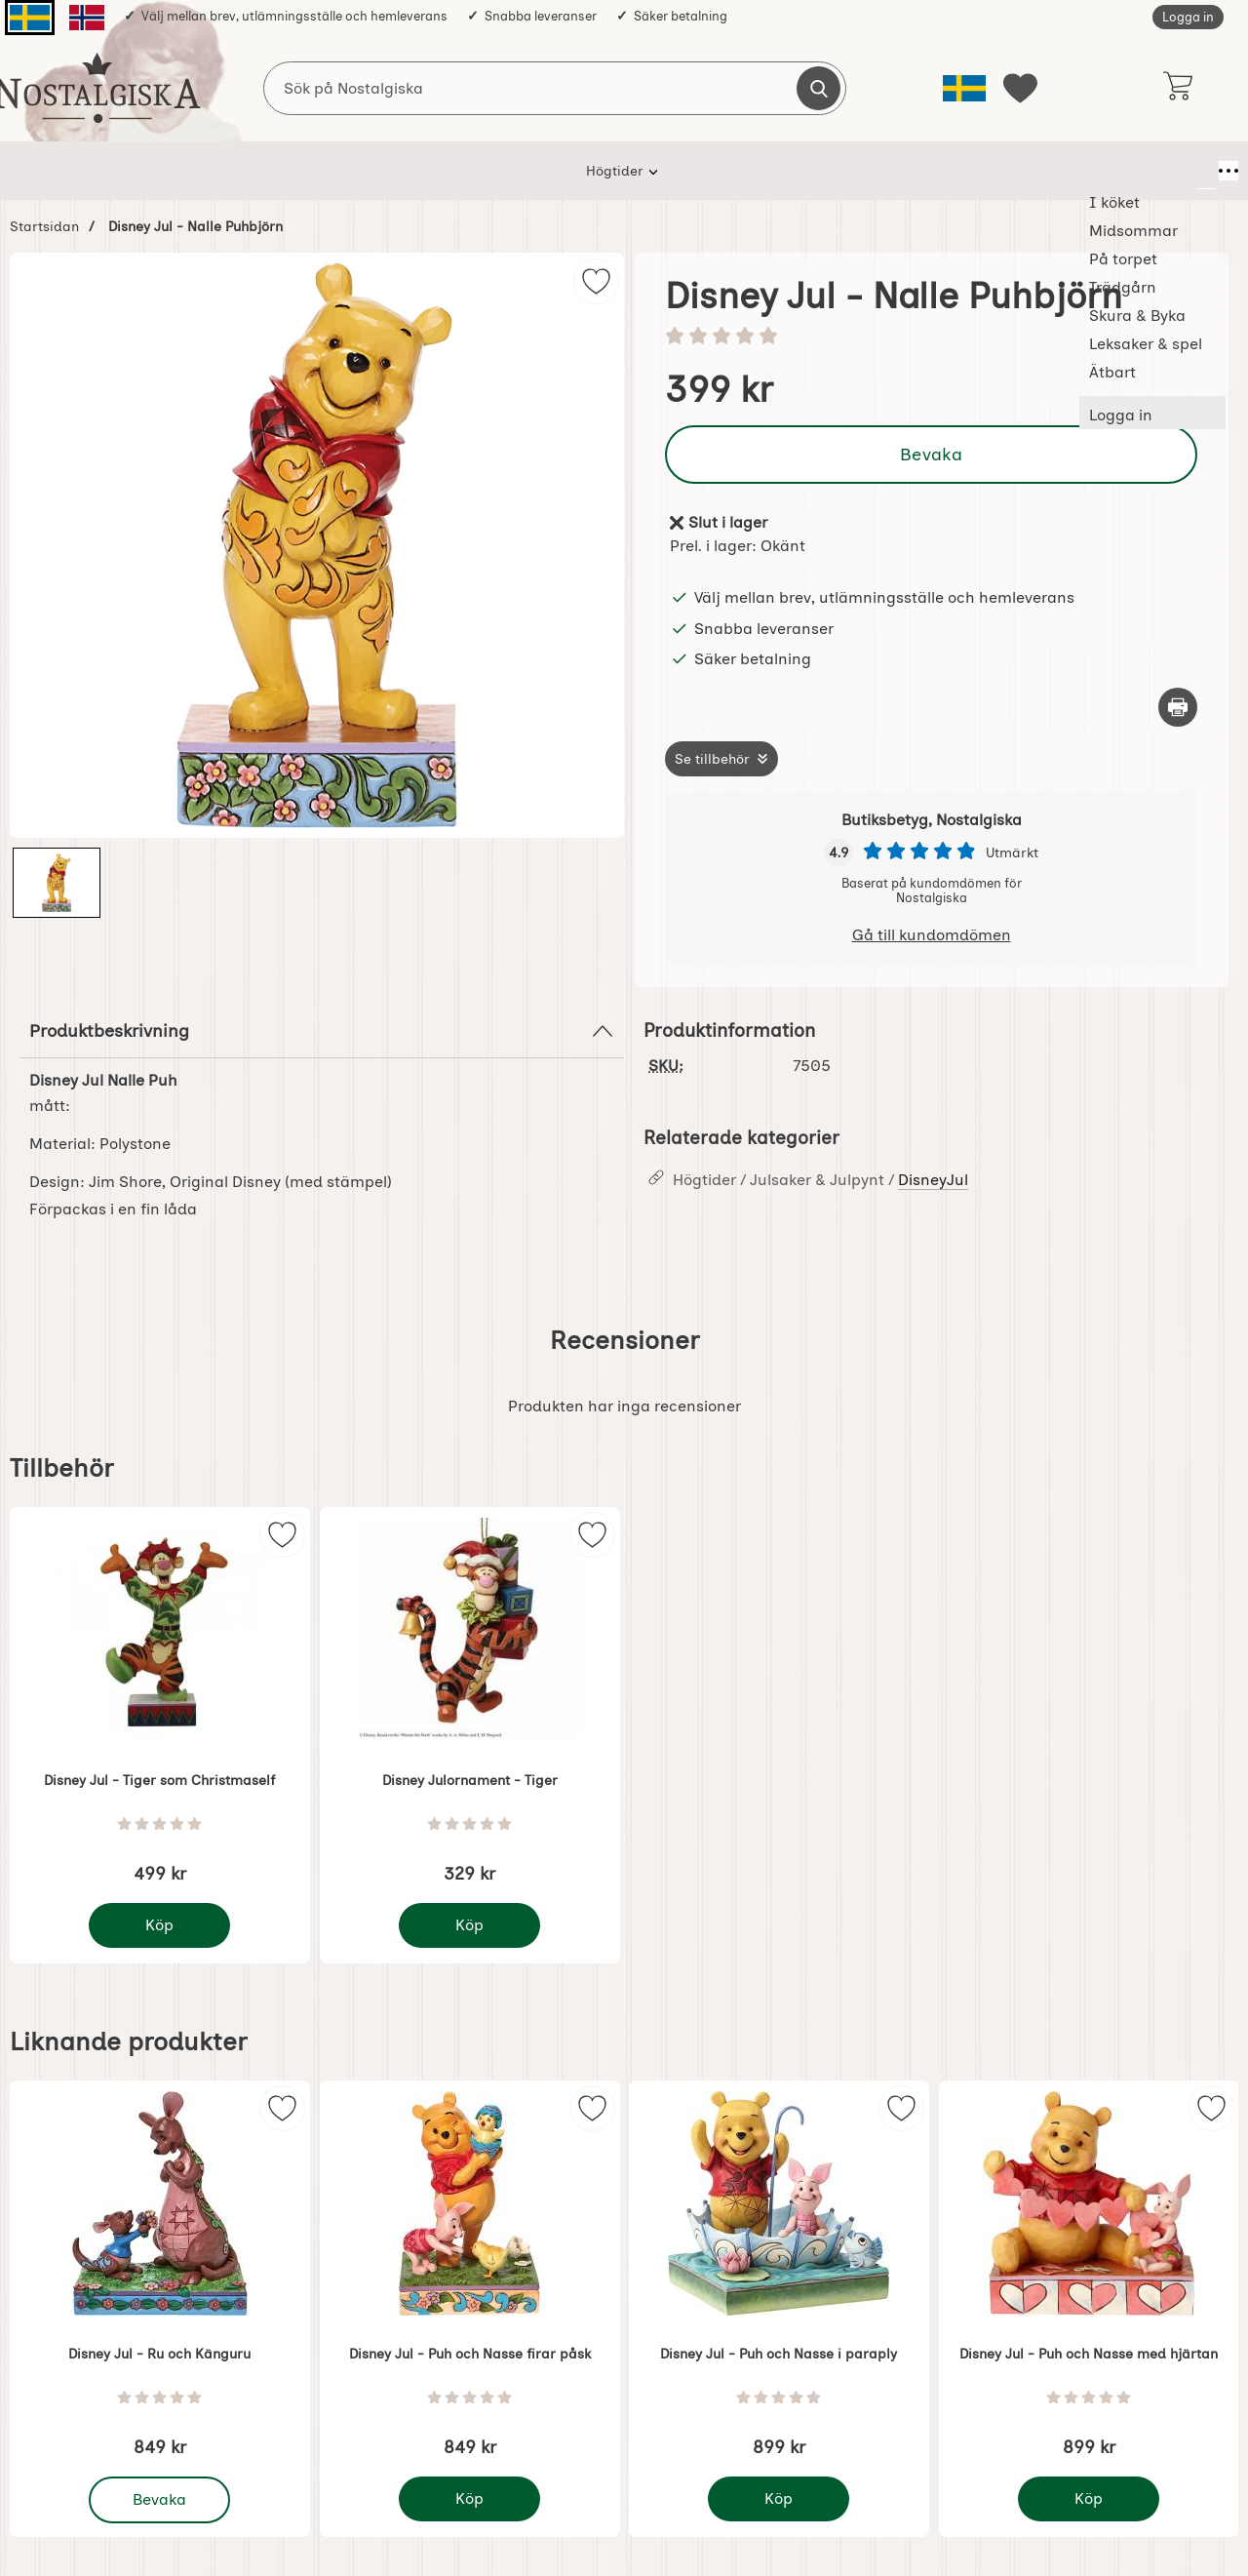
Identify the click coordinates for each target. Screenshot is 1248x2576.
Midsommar (403, 170)
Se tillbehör (712, 759)
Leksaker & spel (857, 170)
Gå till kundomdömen (931, 935)
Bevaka (931, 454)
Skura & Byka (724, 170)
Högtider (212, 170)
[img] (596, 281)
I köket (302, 170)
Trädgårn (612, 170)
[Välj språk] (964, 88)
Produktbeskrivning (321, 1031)
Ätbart (968, 170)
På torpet (512, 170)
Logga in (1188, 17)
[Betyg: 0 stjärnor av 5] (931, 337)
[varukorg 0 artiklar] (1177, 88)
